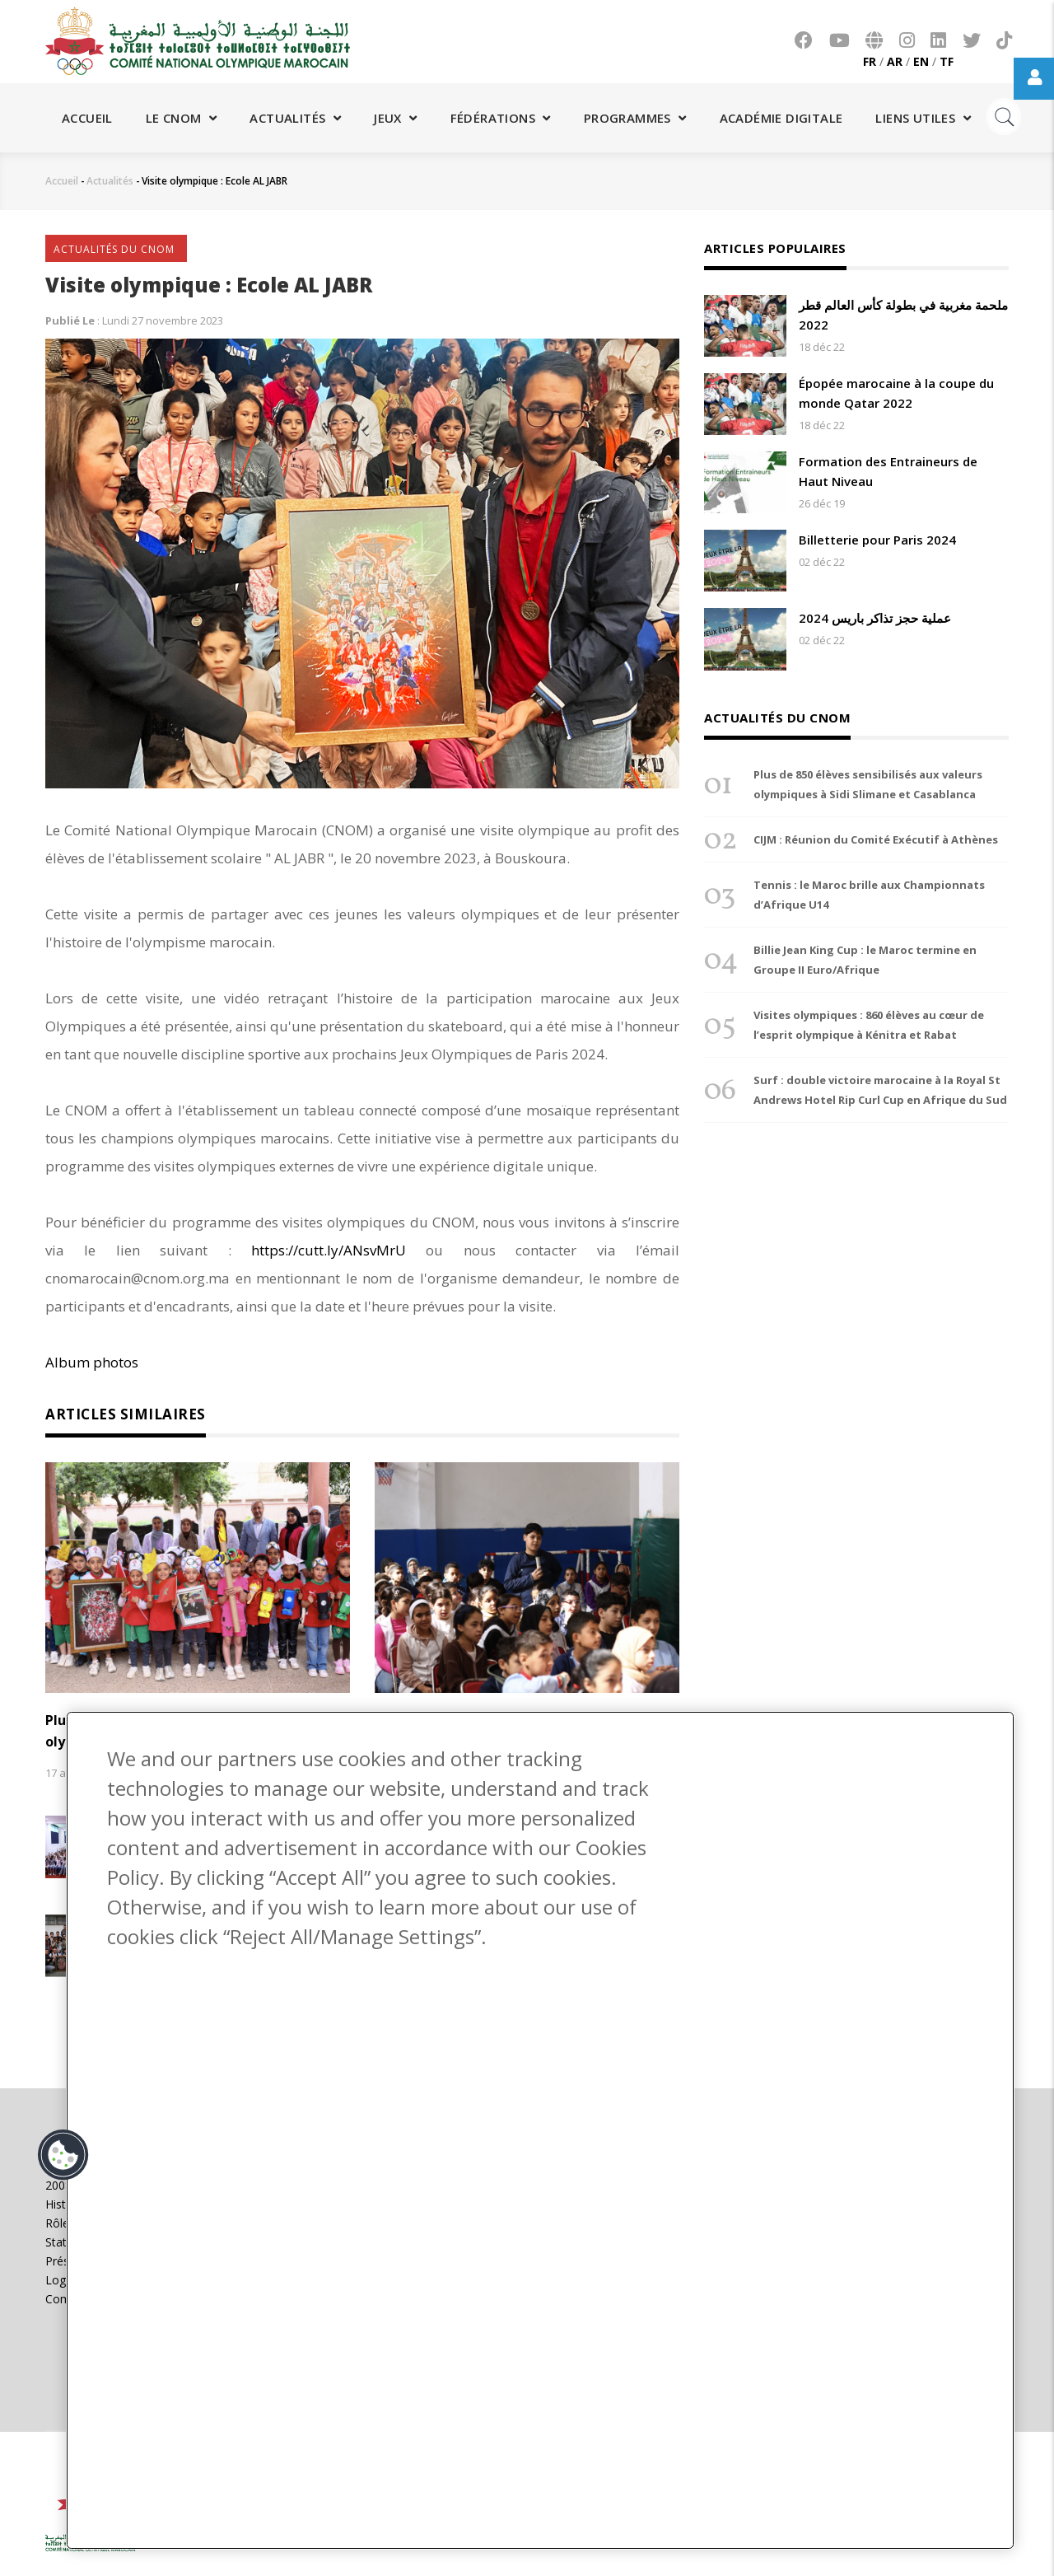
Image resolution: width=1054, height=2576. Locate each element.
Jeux (395, 118)
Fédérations (500, 118)
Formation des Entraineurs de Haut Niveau (888, 471)
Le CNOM (181, 118)
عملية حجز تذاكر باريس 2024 (875, 618)
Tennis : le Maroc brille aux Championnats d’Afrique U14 (869, 894)
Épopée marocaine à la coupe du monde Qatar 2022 (896, 393)
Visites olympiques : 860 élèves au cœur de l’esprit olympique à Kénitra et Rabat (868, 1024)
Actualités (295, 118)
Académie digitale (781, 118)
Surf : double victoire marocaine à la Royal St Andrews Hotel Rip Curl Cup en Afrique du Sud (880, 1090)
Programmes (635, 118)
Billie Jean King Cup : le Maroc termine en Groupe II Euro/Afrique (865, 959)
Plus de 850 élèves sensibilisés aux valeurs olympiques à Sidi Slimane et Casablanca (867, 784)
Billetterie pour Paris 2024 (877, 539)
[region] (540, 2130)
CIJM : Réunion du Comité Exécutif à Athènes (875, 839)
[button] (63, 2155)
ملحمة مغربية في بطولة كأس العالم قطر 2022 (903, 315)
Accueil (87, 118)
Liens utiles (923, 118)
